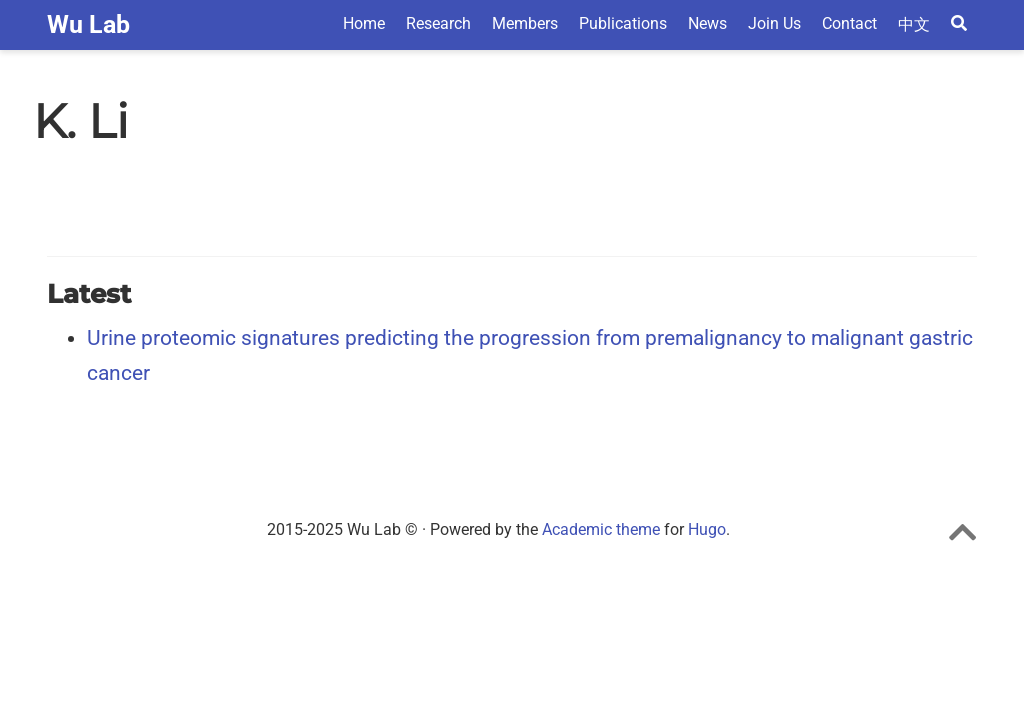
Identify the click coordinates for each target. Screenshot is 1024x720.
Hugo (707, 529)
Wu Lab (88, 24)
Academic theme (601, 529)
